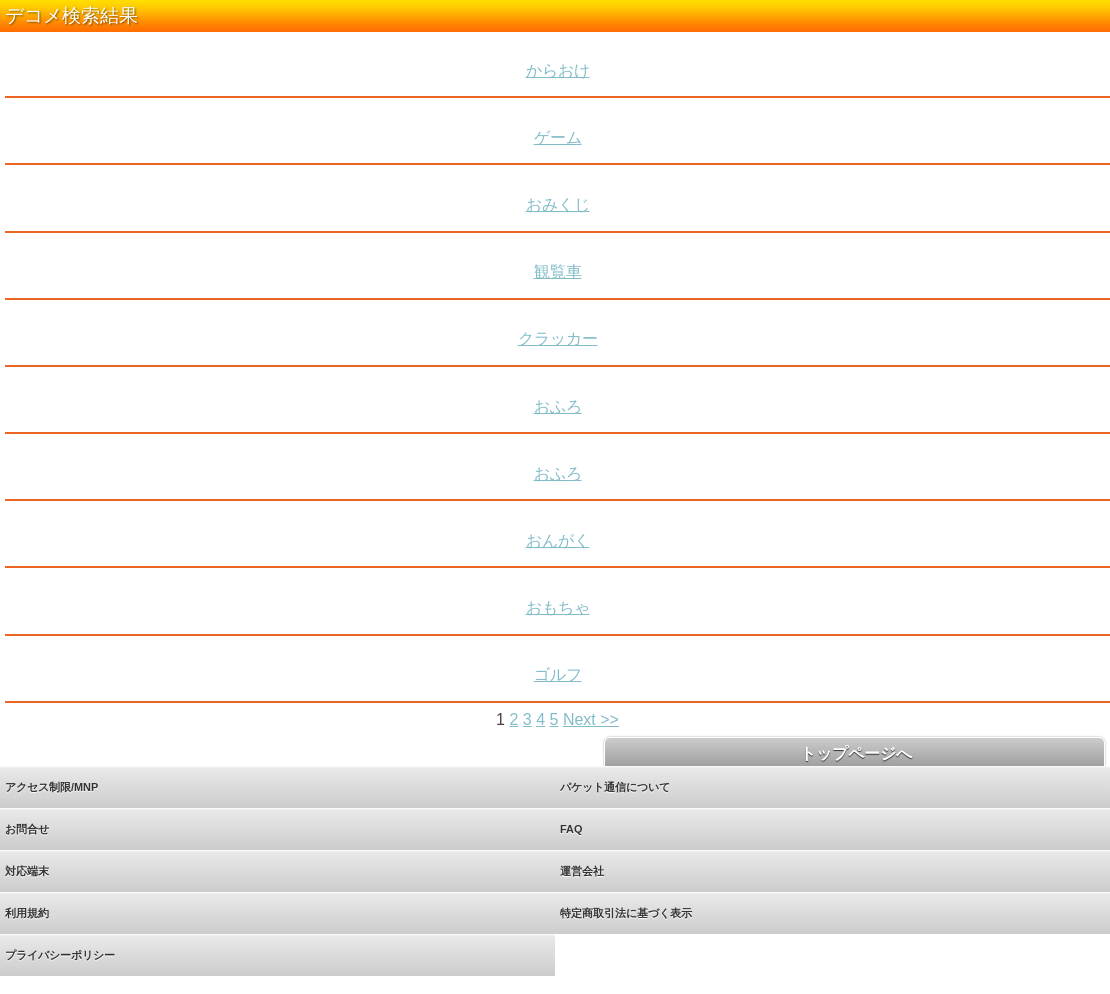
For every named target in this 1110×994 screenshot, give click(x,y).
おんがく (558, 540)
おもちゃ (558, 607)
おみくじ (558, 204)
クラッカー (558, 338)
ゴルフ (558, 674)
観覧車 (558, 271)
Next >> (591, 719)
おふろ (558, 406)
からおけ (558, 70)
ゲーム (558, 137)
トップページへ (854, 753)
